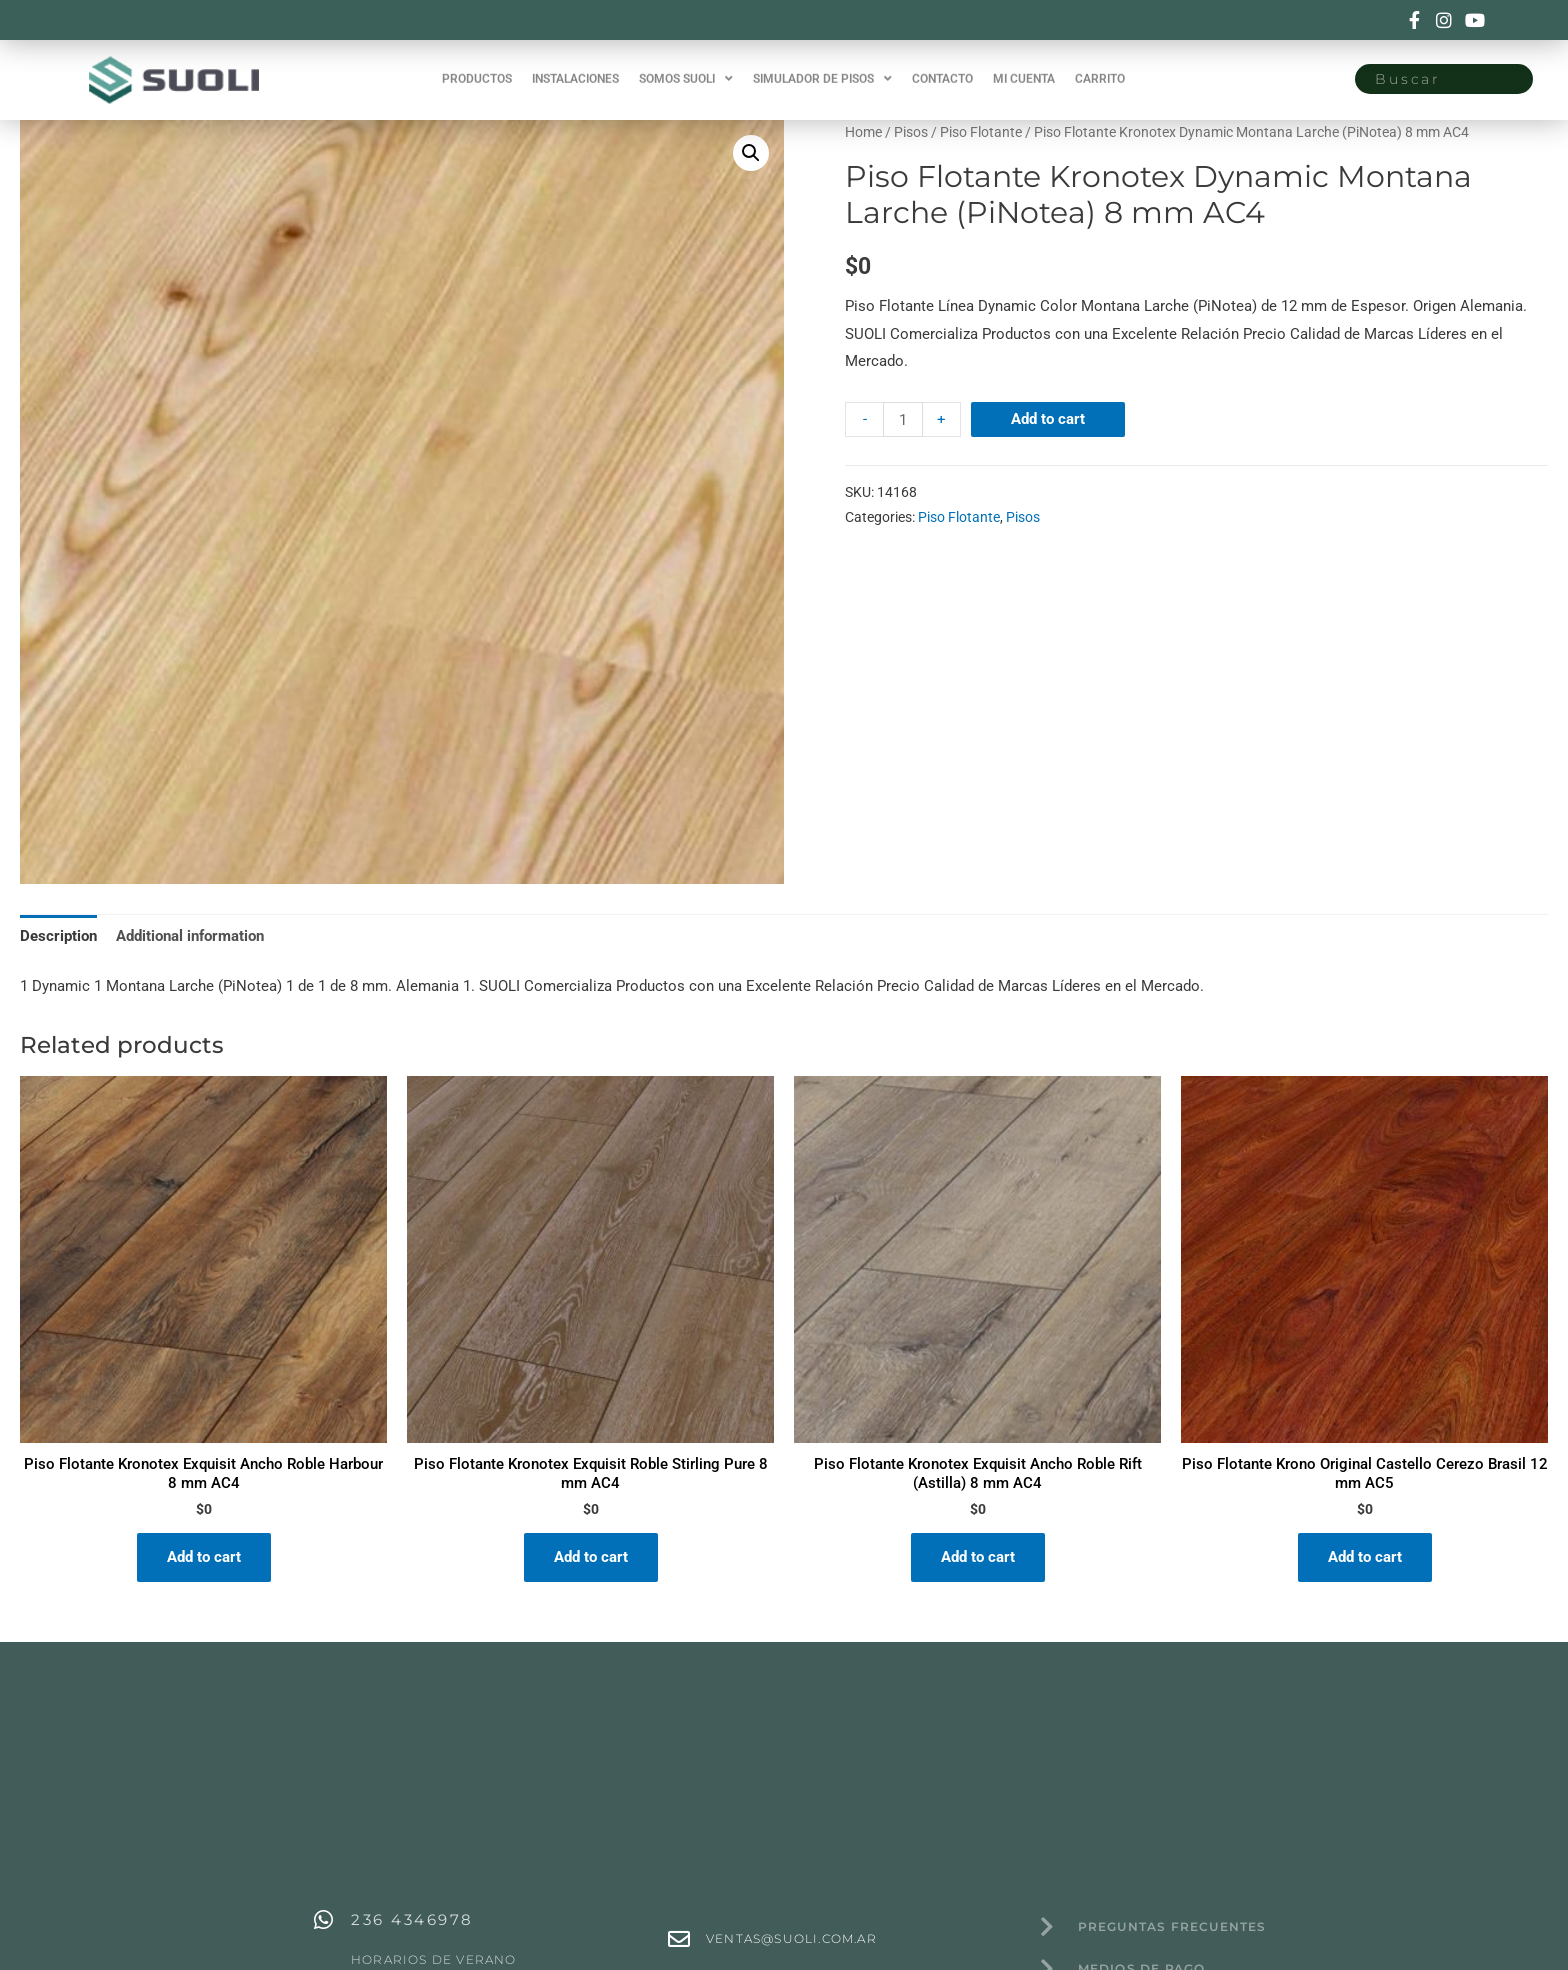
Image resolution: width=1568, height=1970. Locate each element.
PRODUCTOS (477, 67)
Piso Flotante (981, 132)
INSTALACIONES (575, 67)
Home (863, 132)
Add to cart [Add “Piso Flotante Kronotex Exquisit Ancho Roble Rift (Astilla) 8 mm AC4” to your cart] (978, 1557)
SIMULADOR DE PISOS (822, 67)
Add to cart (1048, 419)
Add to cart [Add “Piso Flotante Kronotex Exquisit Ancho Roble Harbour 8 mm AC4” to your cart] (204, 1557)
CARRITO (1100, 67)
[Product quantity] (902, 419)
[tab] (58, 936)
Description (58, 936)
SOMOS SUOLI (686, 67)
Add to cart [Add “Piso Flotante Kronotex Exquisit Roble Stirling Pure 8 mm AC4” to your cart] (591, 1557)
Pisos (911, 132)
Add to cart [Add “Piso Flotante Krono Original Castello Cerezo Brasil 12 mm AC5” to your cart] (1365, 1557)
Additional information (190, 936)
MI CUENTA (1024, 67)
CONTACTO (942, 67)
